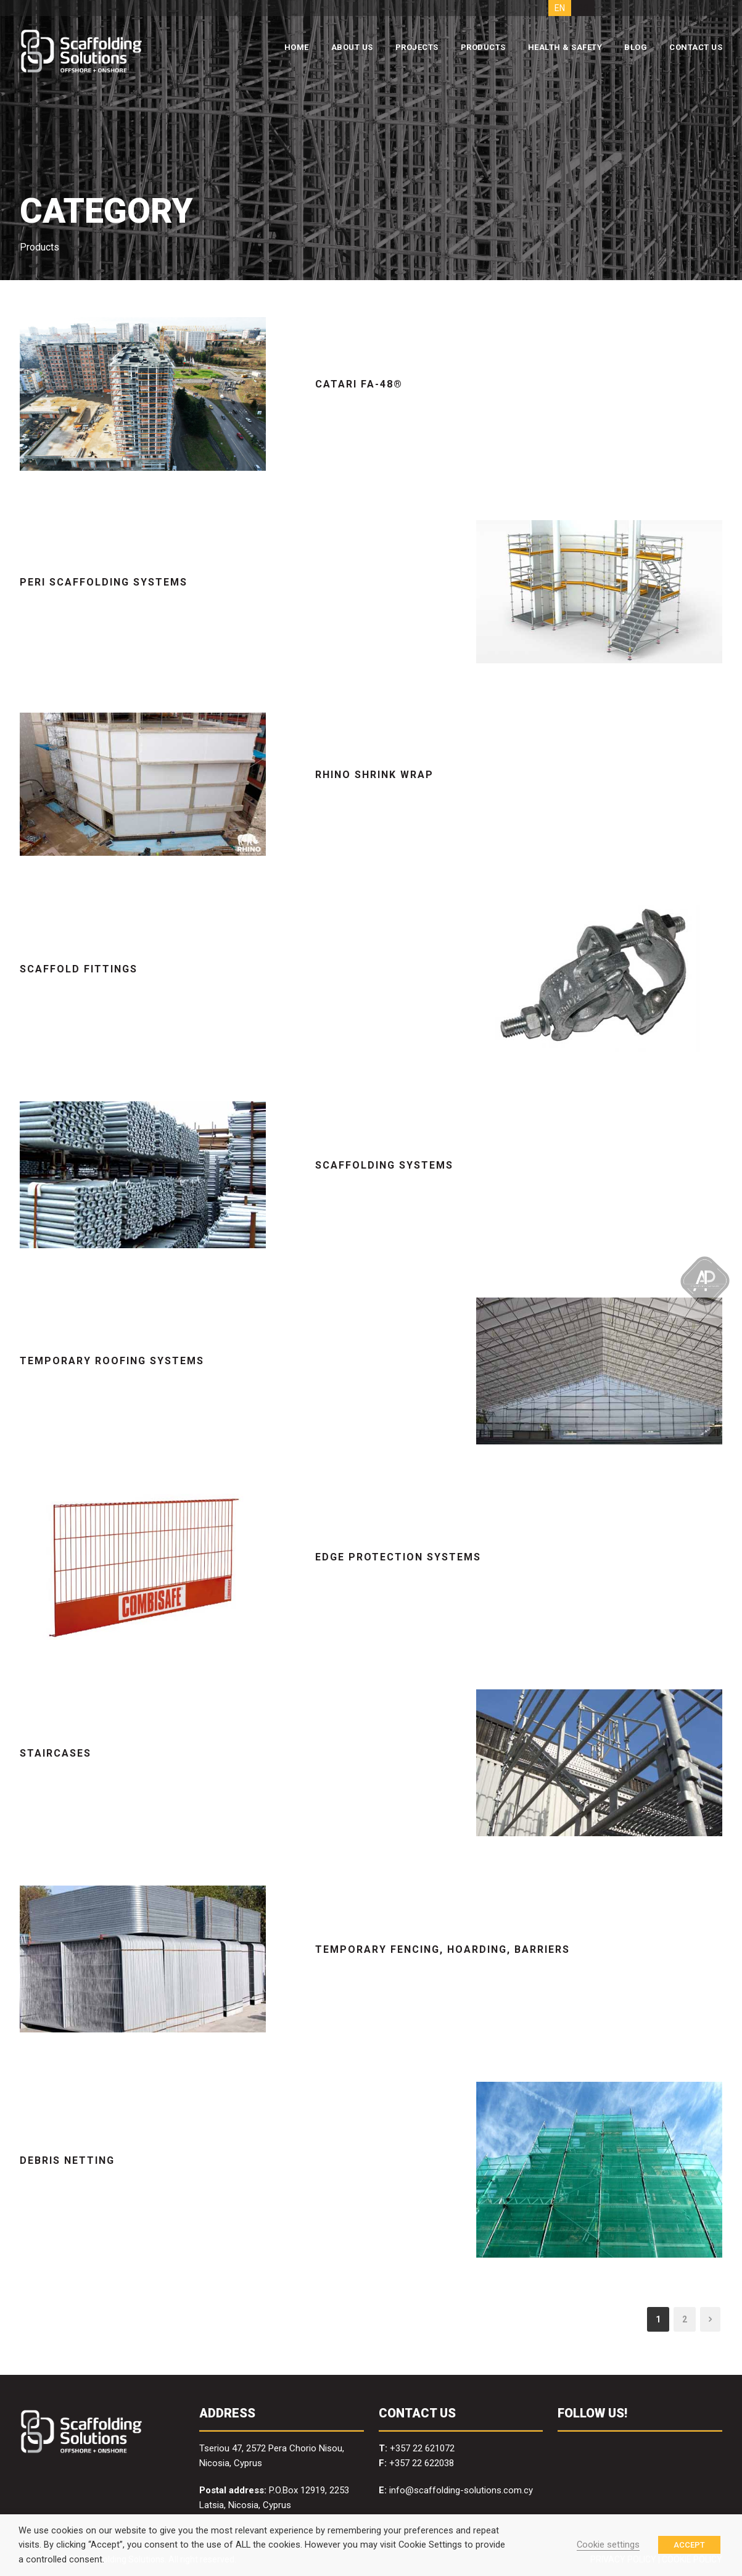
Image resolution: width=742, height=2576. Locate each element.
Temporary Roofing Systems (112, 1361)
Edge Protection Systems (398, 1557)
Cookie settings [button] (608, 2544)
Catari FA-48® (359, 384)
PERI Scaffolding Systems (104, 582)
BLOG (635, 47)
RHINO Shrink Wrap (374, 775)
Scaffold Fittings (79, 969)
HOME (296, 47)
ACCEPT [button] (689, 2544)
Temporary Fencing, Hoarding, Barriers (442, 1949)
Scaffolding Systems (384, 1165)
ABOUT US (352, 47)
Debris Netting (67, 2160)
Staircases (55, 1753)
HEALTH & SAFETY (565, 47)
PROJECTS (417, 47)
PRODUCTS (483, 47)
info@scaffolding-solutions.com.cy (461, 2490)
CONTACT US (695, 47)
